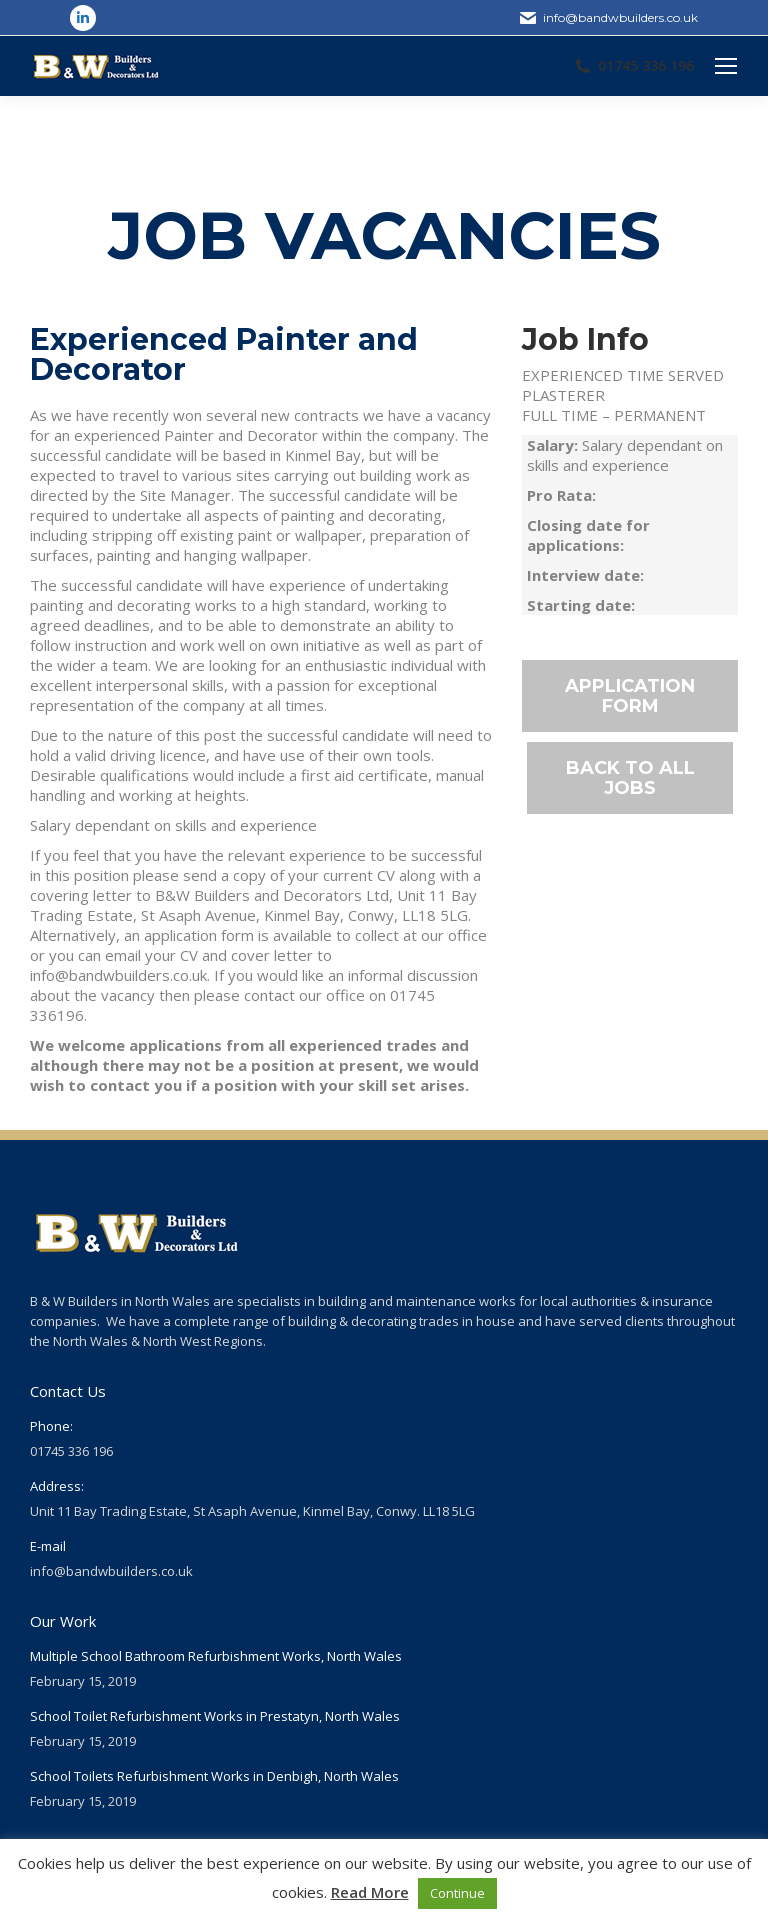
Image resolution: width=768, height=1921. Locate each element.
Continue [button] (457, 1893)
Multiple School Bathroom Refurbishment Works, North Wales (216, 1656)
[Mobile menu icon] (726, 66)
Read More (370, 1892)
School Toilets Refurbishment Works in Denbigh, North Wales (214, 1776)
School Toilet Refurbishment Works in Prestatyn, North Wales (215, 1716)
